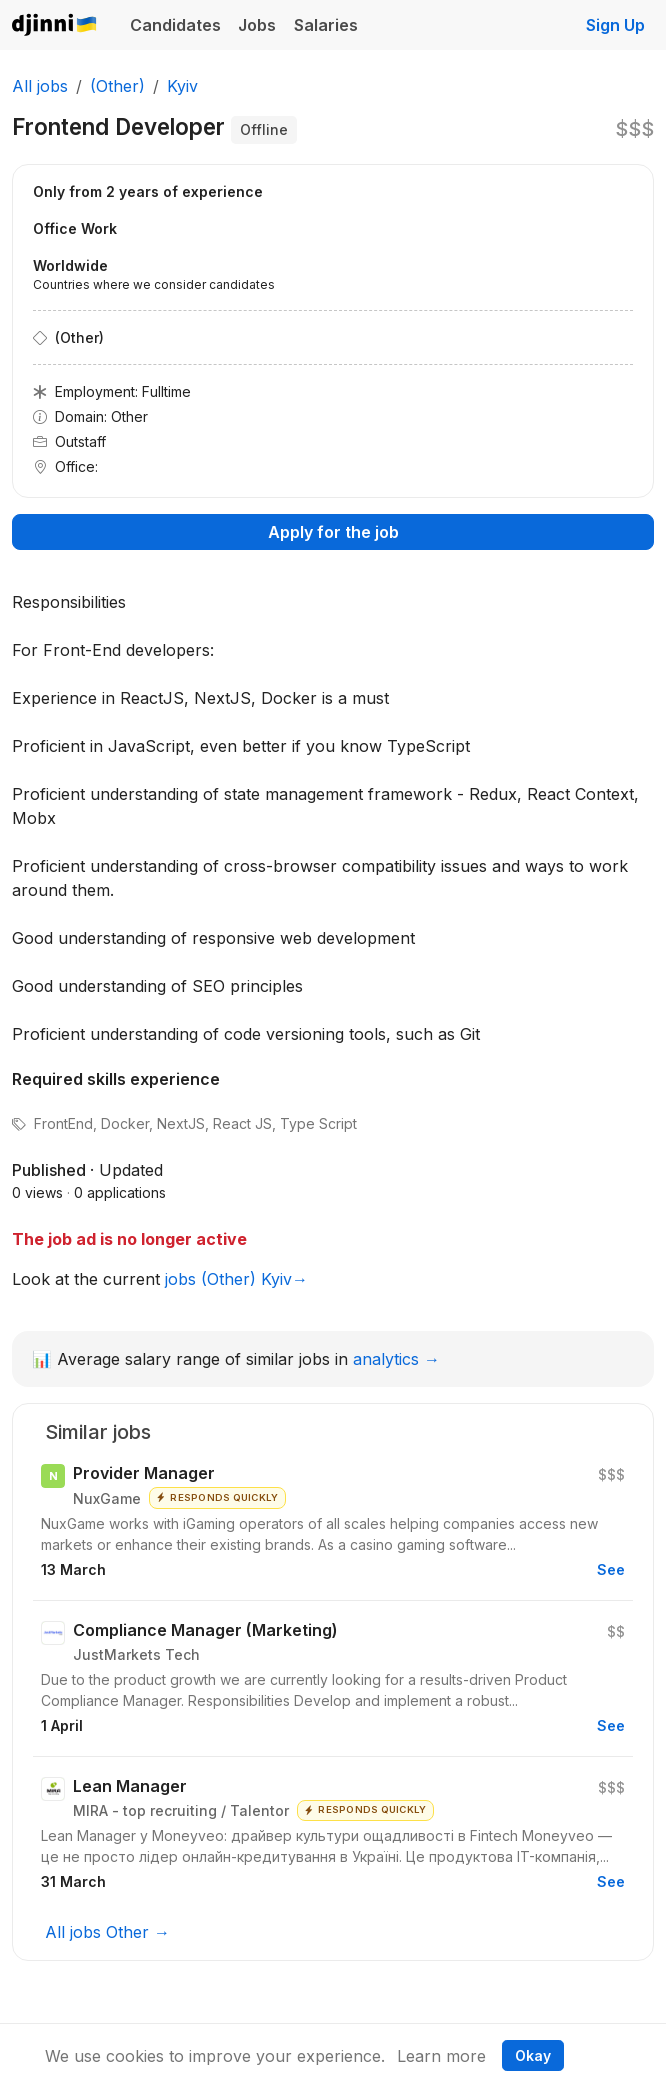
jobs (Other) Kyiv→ (236, 1279)
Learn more (441, 2056)
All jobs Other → (107, 1932)
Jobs (257, 25)
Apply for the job (333, 532)
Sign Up (615, 25)
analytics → (396, 1359)
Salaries (326, 25)
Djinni (55, 25)
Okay (533, 2055)
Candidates (175, 25)
